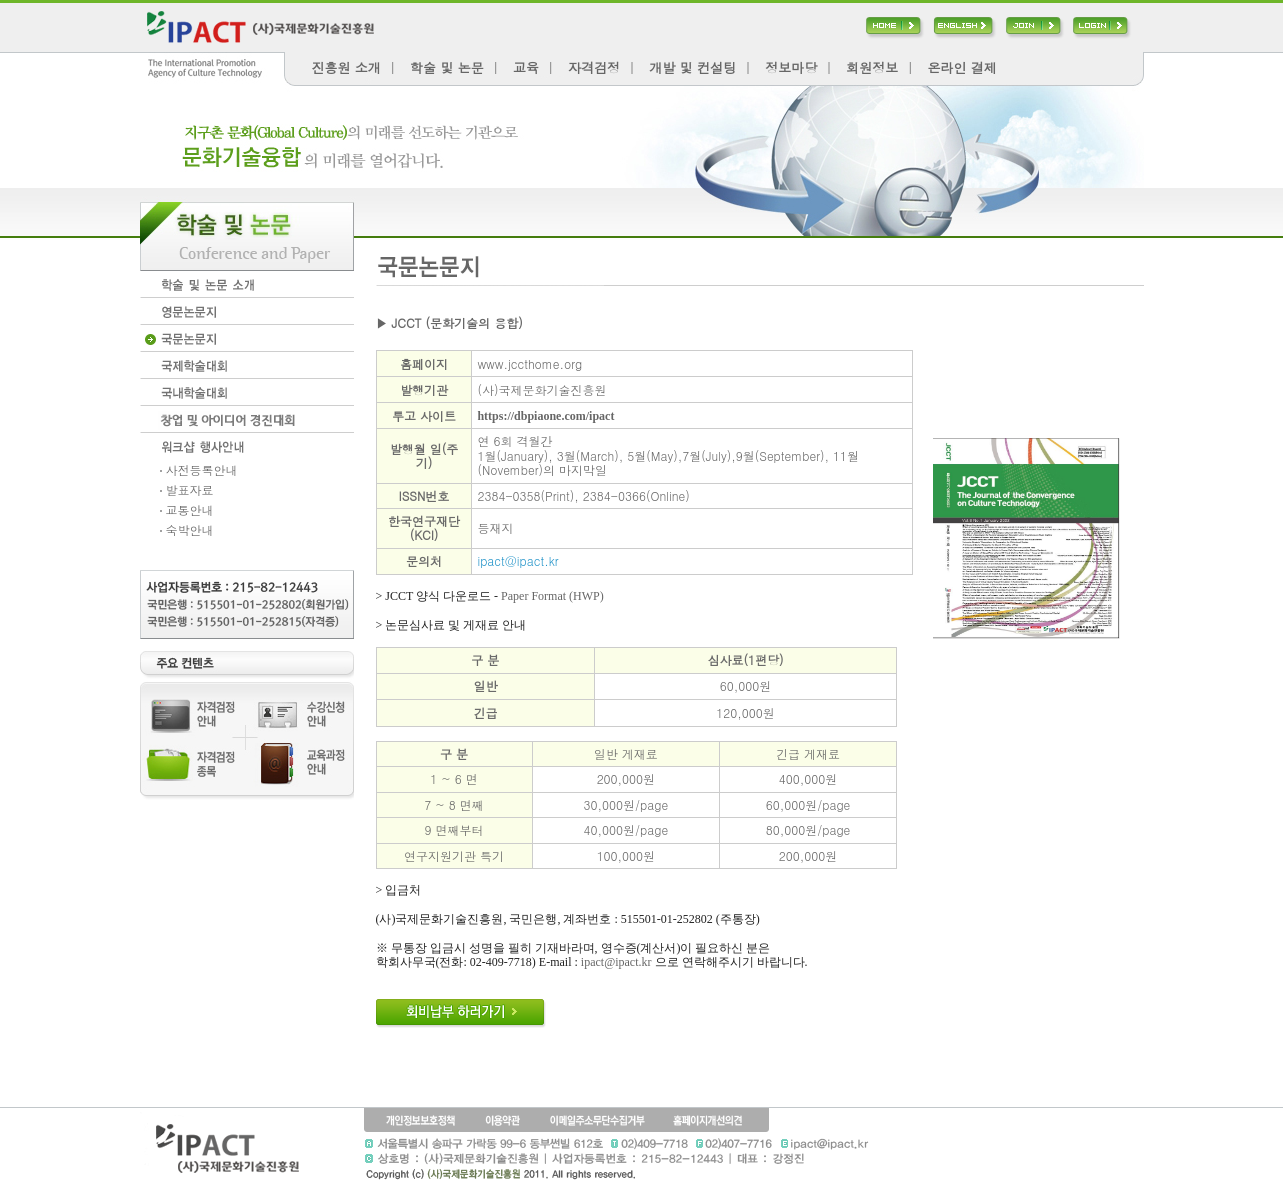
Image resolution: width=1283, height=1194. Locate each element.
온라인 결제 (962, 67)
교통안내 (187, 509)
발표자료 (187, 489)
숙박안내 (187, 529)
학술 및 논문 (447, 67)
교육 (526, 67)
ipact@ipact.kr (517, 560)
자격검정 (594, 67)
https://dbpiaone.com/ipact (545, 416)
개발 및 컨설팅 (692, 67)
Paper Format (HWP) (552, 596)
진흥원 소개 (346, 67)
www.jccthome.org (529, 363)
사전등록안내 (199, 469)
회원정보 (872, 67)
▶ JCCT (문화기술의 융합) (449, 322)
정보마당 (791, 67)
